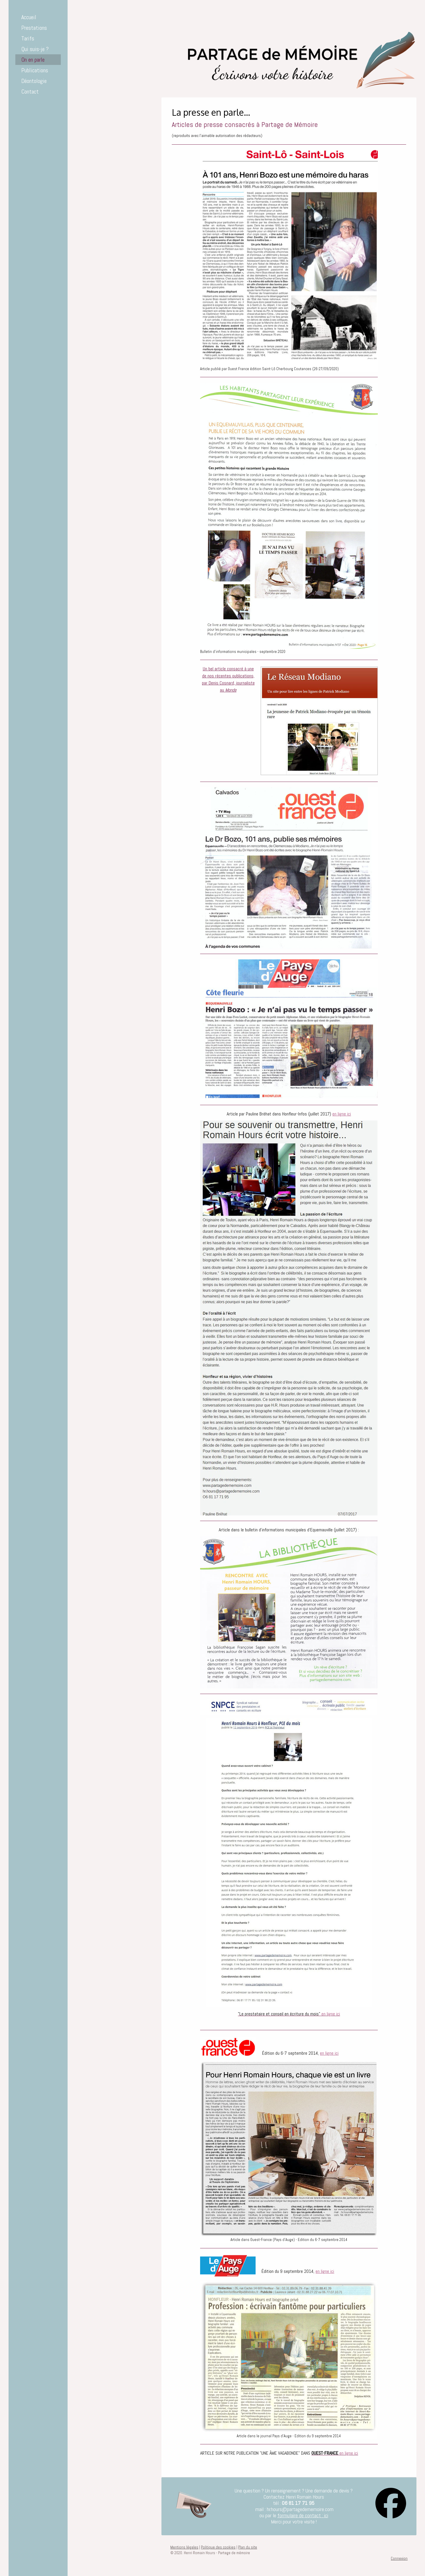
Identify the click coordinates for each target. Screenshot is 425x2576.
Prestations (34, 28)
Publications (34, 70)
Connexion (399, 2558)
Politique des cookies (218, 2547)
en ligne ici (341, 1114)
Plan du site (247, 2547)
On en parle (33, 59)
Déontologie (34, 81)
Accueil (28, 17)
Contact (30, 91)
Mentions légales (184, 2547)
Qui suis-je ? (35, 49)
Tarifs (27, 38)
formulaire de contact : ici (302, 2515)
